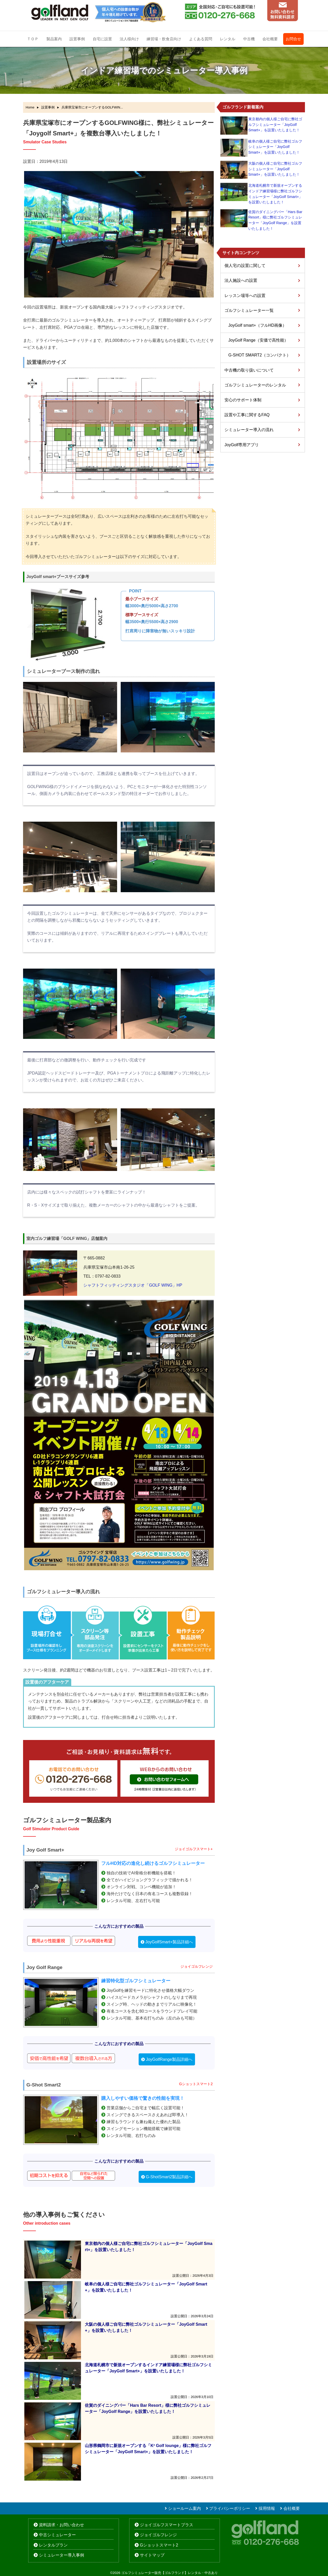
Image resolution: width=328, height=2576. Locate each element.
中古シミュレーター (57, 2535)
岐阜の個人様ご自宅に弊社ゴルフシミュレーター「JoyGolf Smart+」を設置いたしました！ (275, 146)
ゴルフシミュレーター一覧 (249, 310)
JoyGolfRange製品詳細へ (169, 2059)
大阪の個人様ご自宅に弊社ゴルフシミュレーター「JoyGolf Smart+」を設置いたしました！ (275, 168)
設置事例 (77, 39)
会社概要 (270, 39)
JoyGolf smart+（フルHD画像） (257, 325)
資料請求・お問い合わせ (61, 2525)
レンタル (227, 39)
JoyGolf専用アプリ (241, 445)
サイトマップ (152, 2555)
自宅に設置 (102, 39)
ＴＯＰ (32, 39)
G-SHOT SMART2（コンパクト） (259, 355)
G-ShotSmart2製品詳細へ (169, 2177)
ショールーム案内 (184, 2508)
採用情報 (267, 2508)
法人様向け (129, 39)
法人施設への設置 (240, 280)
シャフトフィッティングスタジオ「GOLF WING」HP (132, 1285)
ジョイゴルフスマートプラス (166, 2525)
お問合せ (293, 39)
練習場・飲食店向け (164, 39)
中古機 (249, 39)
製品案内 (54, 39)
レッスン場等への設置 (244, 295)
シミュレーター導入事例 (61, 2555)
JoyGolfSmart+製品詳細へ (169, 1942)
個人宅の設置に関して (244, 265)
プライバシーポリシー (229, 2508)
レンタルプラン (53, 2545)
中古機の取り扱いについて (249, 370)
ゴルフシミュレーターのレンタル (255, 385)
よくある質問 (200, 39)
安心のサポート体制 (242, 400)
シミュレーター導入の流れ (249, 429)
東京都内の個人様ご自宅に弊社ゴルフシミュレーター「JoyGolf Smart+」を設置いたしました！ (275, 124)
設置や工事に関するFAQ (247, 415)
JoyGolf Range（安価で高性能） (258, 340)
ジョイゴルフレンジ (158, 2535)
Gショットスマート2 (159, 2545)
